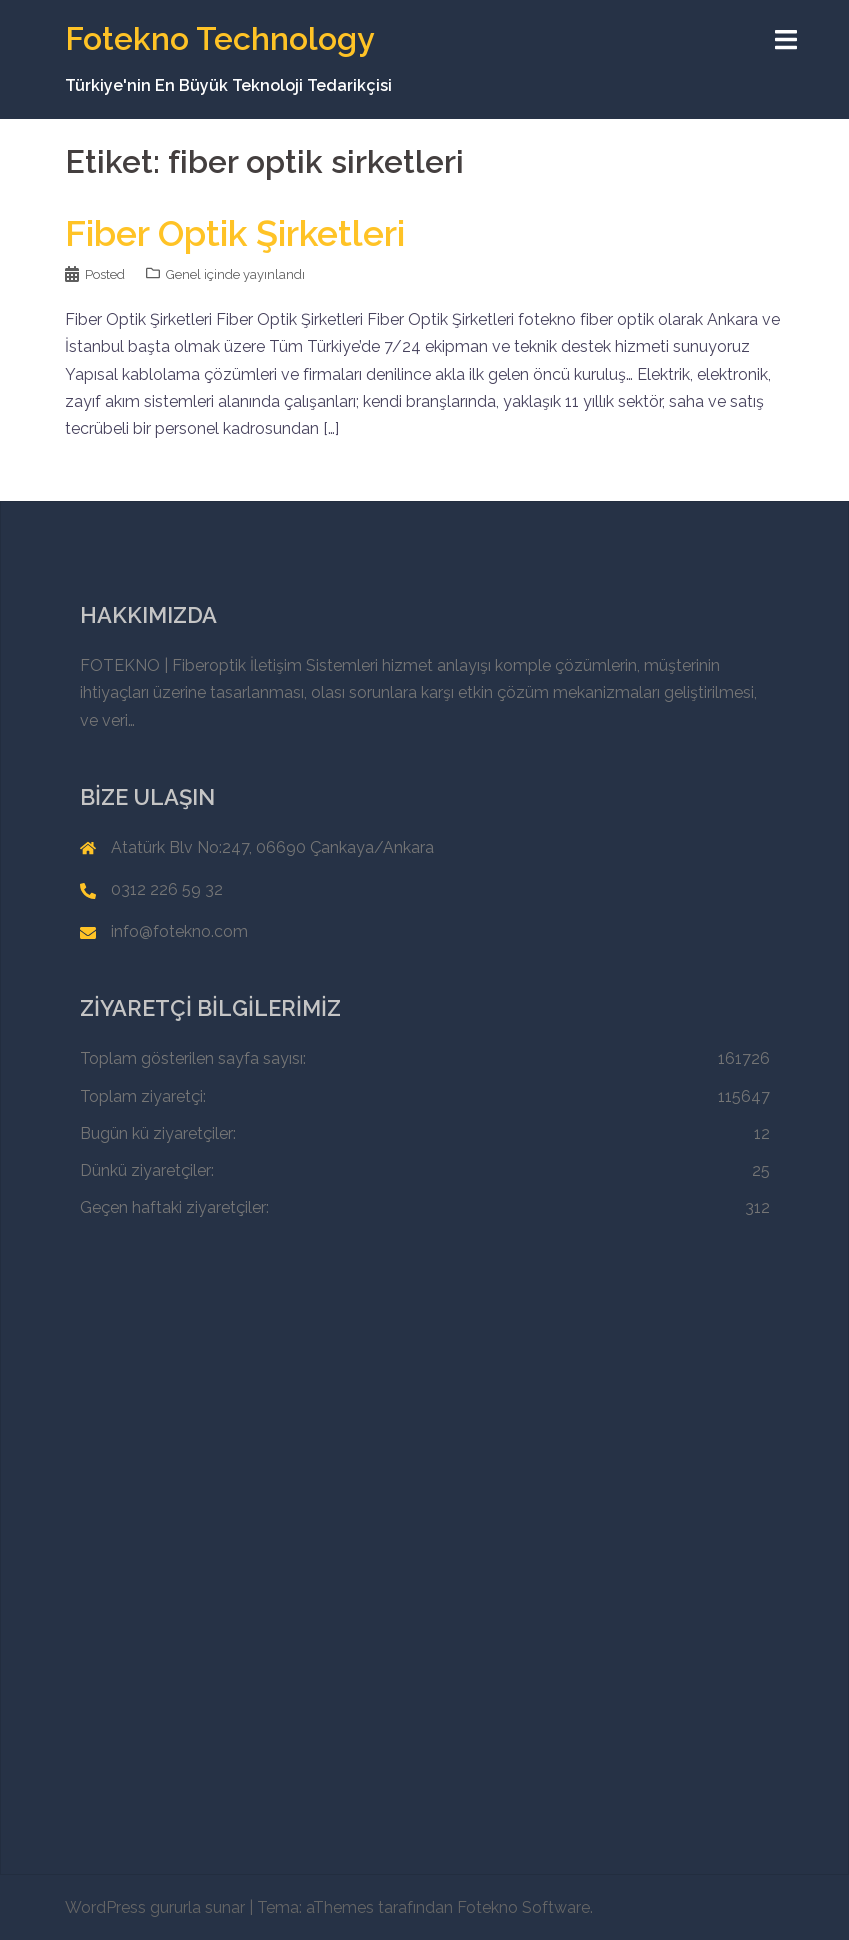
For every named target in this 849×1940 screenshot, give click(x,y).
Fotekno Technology (220, 38)
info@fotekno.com (179, 931)
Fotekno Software (523, 1907)
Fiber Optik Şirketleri (235, 233)
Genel (183, 274)
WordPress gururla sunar (155, 1907)
